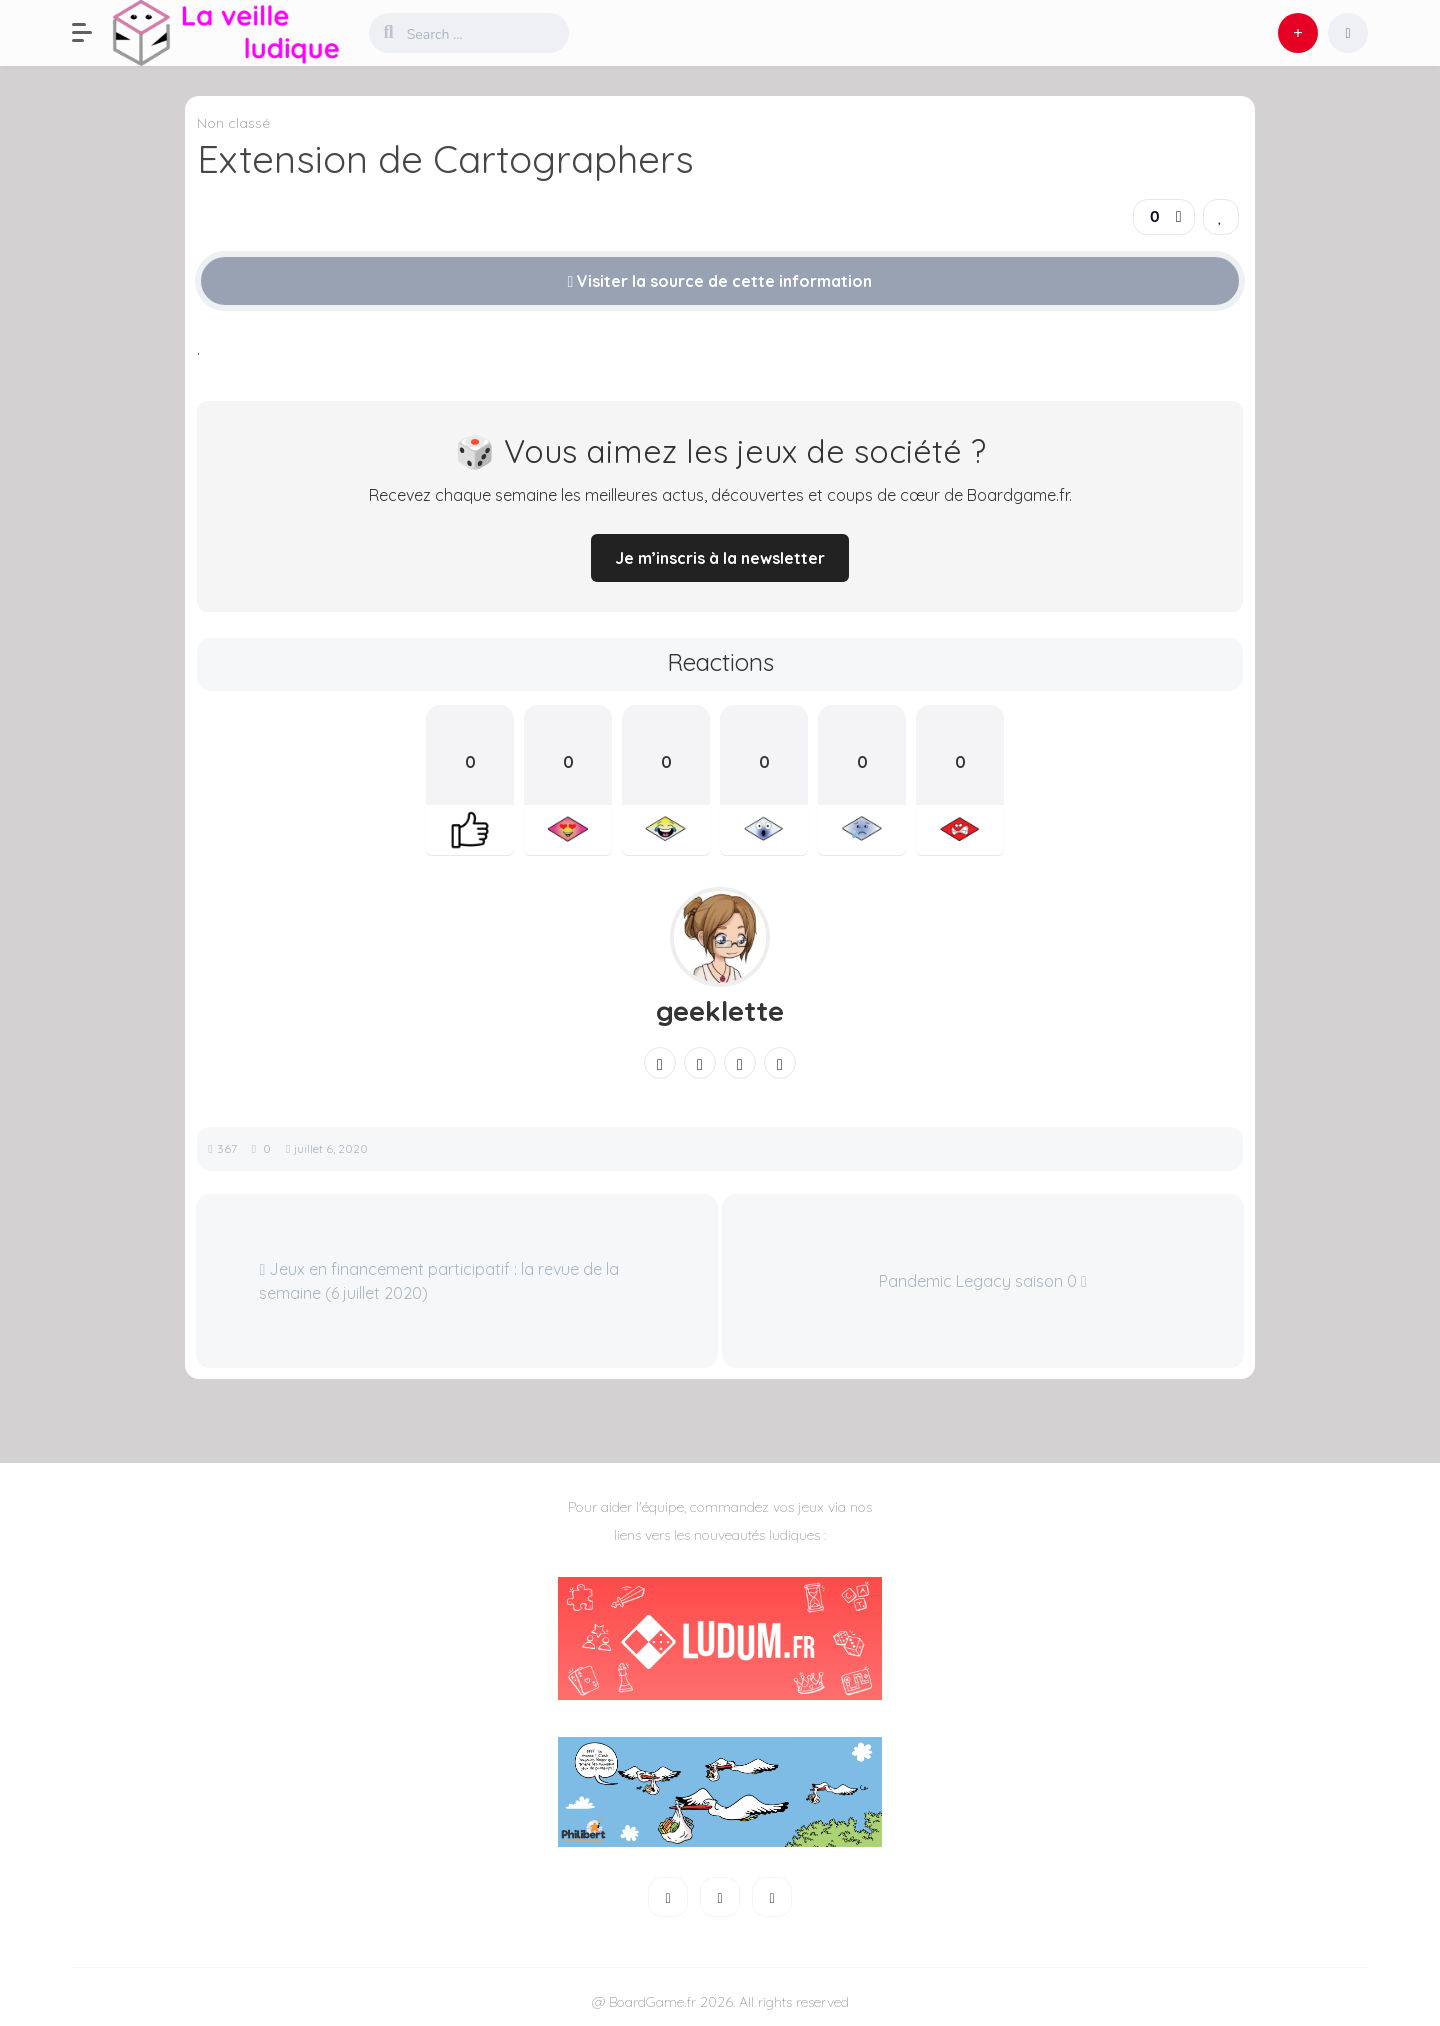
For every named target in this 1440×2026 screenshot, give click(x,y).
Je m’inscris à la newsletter (720, 558)
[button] (92, 33)
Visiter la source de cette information (720, 281)
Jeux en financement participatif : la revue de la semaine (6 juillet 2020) (439, 1281)
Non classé (233, 123)
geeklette (720, 1011)
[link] (1221, 217)
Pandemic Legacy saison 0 (983, 1281)
